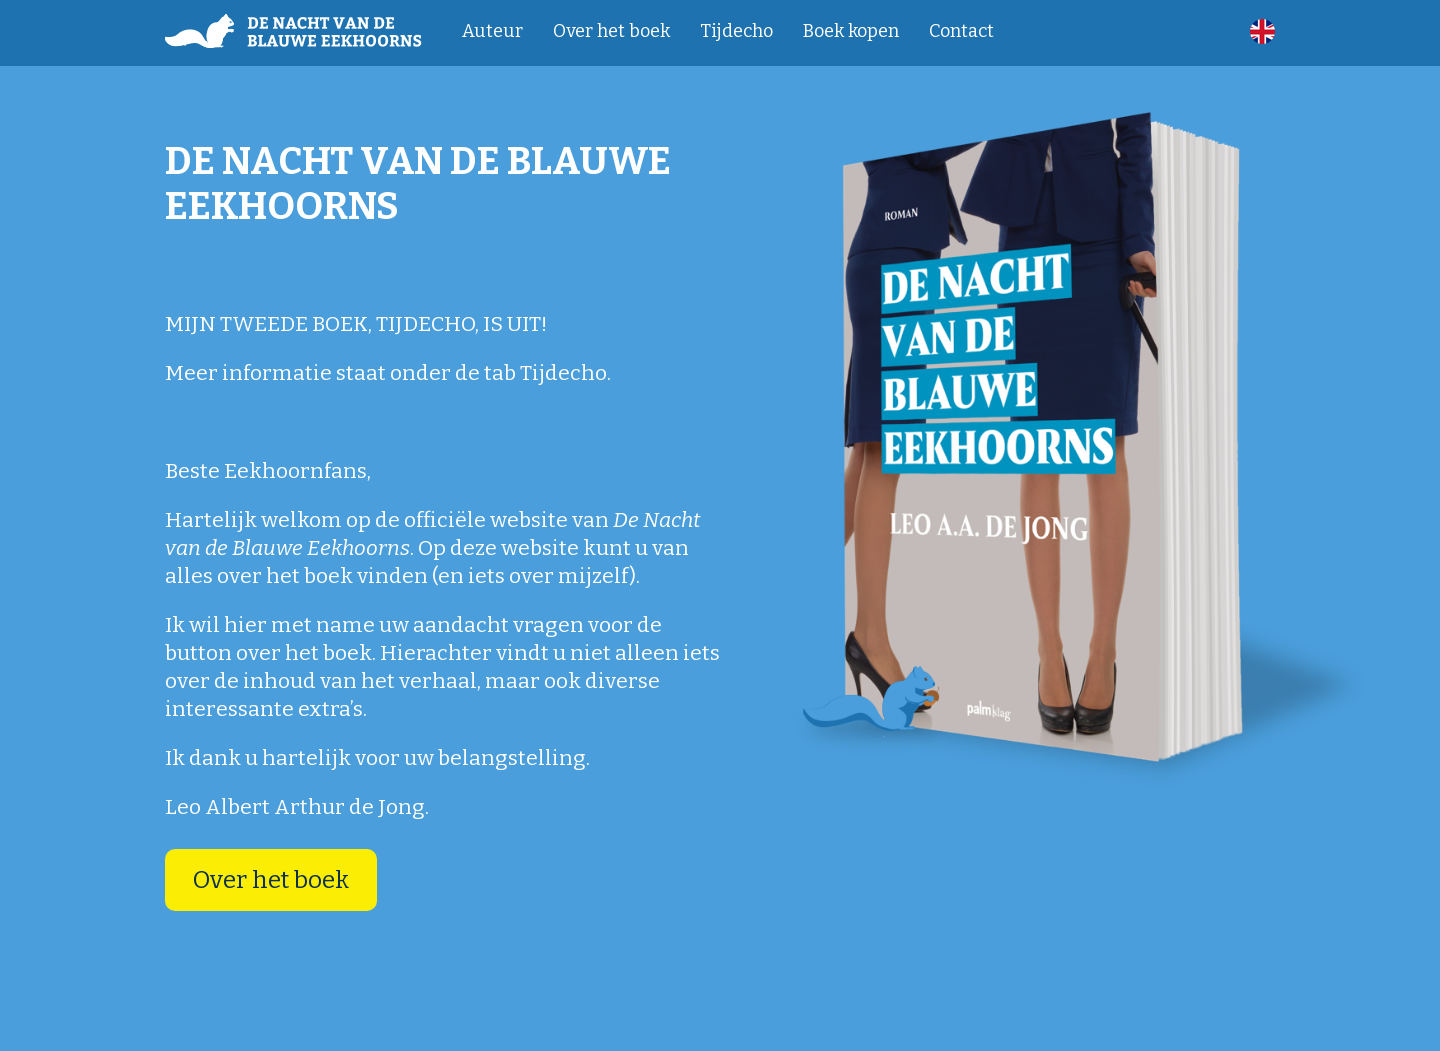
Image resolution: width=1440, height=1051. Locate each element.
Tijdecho (736, 31)
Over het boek (611, 31)
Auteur (492, 31)
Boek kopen (851, 31)
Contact (961, 31)
